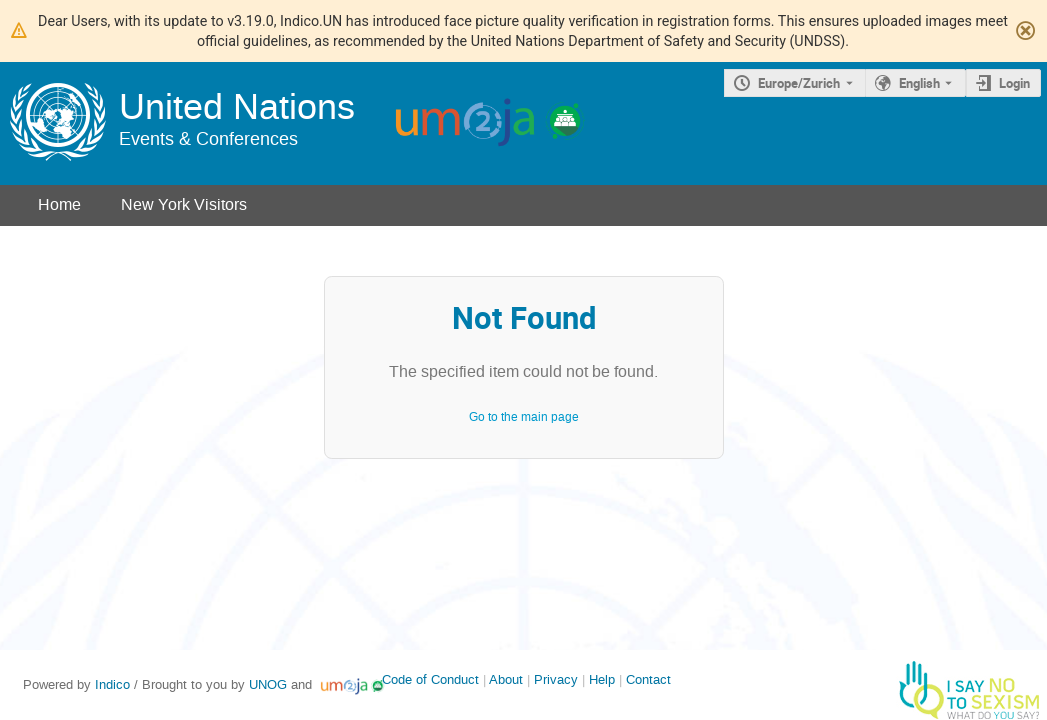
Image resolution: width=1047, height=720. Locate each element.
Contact (648, 679)
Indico (112, 684)
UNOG (268, 684)
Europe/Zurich (799, 83)
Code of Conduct (430, 679)
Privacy (556, 679)
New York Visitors (184, 204)
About (506, 679)
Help (602, 679)
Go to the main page (524, 417)
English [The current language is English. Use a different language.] (919, 83)
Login (1014, 83)
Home (59, 204)
